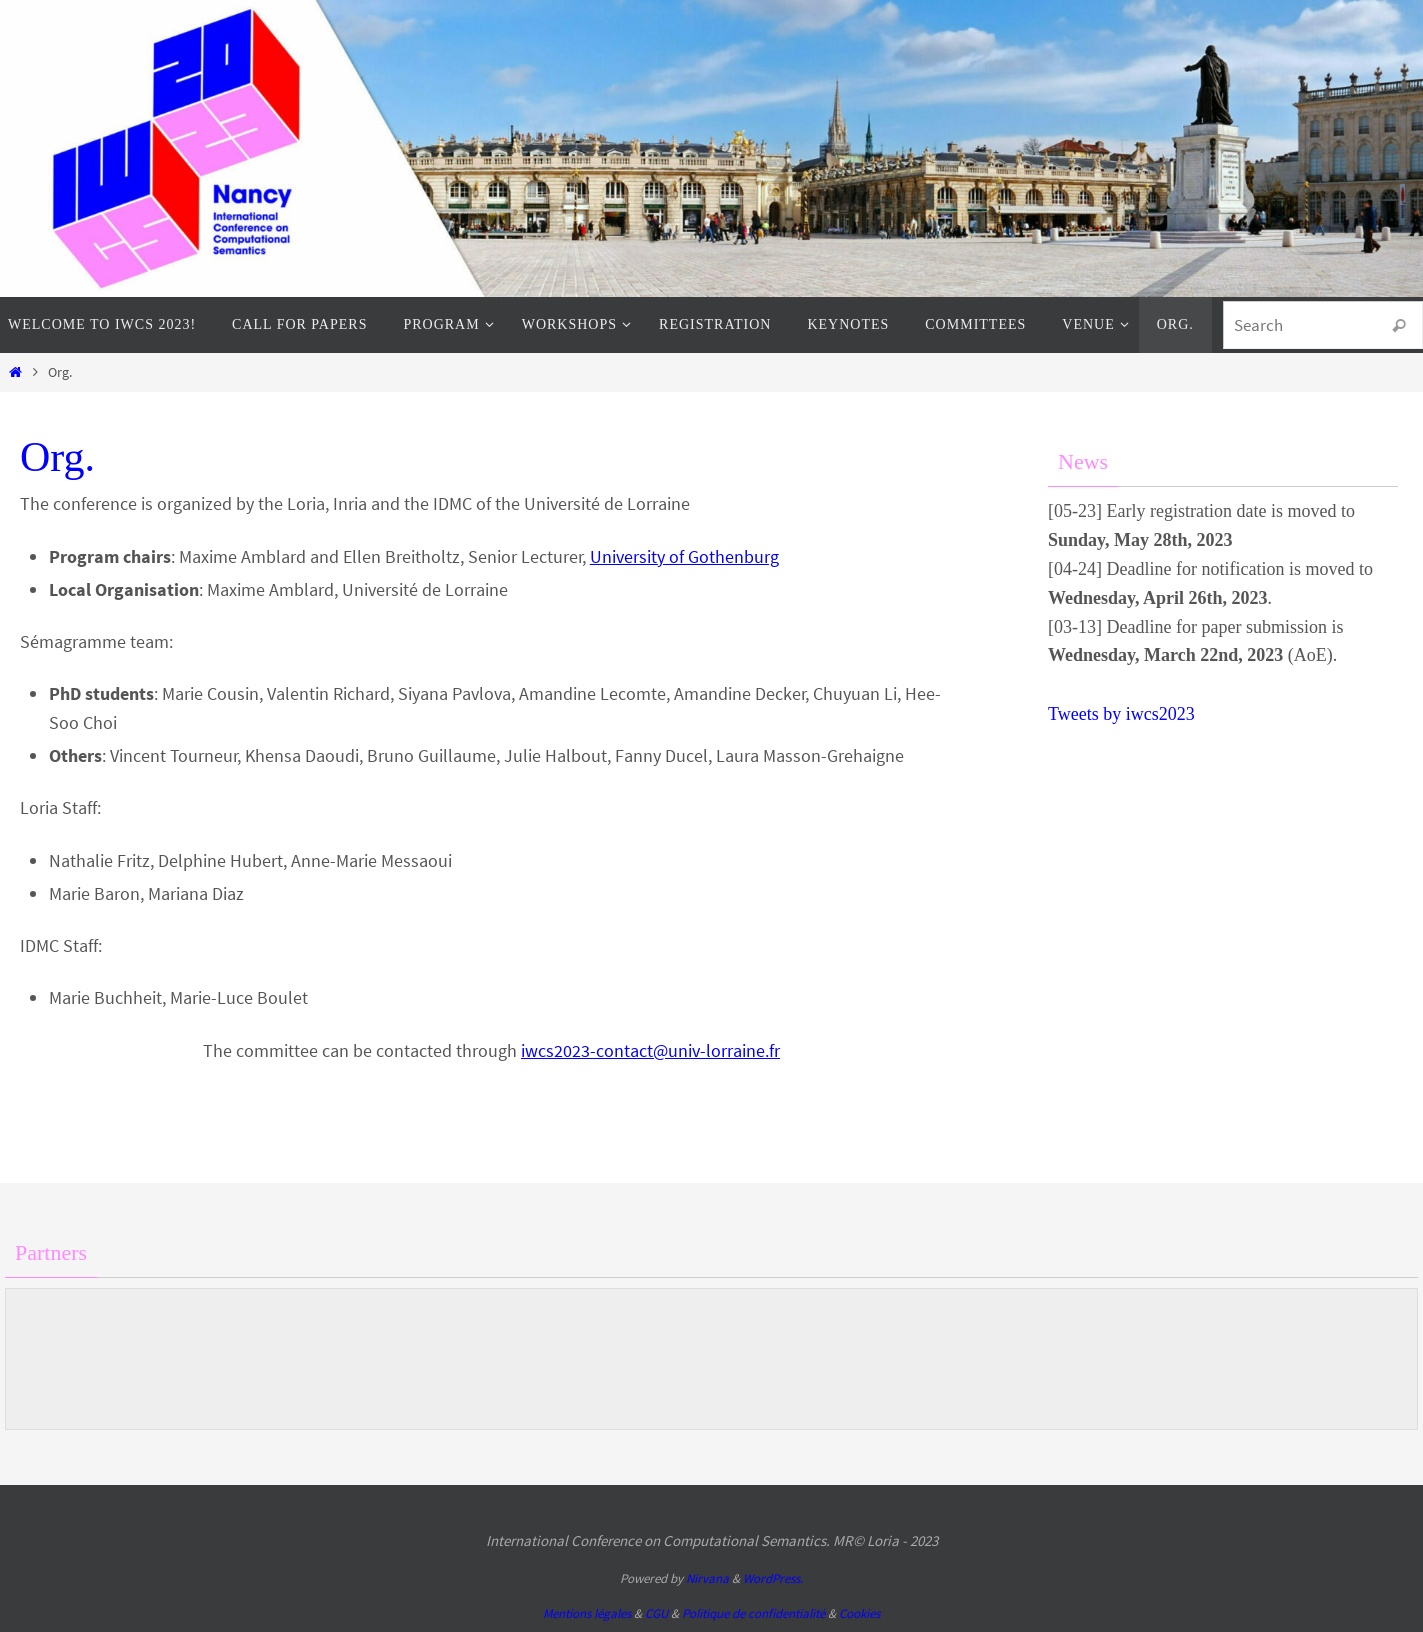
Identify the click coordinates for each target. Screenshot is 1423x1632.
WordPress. (773, 1578)
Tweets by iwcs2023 (1121, 714)
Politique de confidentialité (753, 1613)
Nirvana (707, 1578)
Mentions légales (587, 1613)
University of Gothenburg (684, 556)
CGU (656, 1613)
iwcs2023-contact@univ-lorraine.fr (650, 1050)
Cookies (859, 1613)
